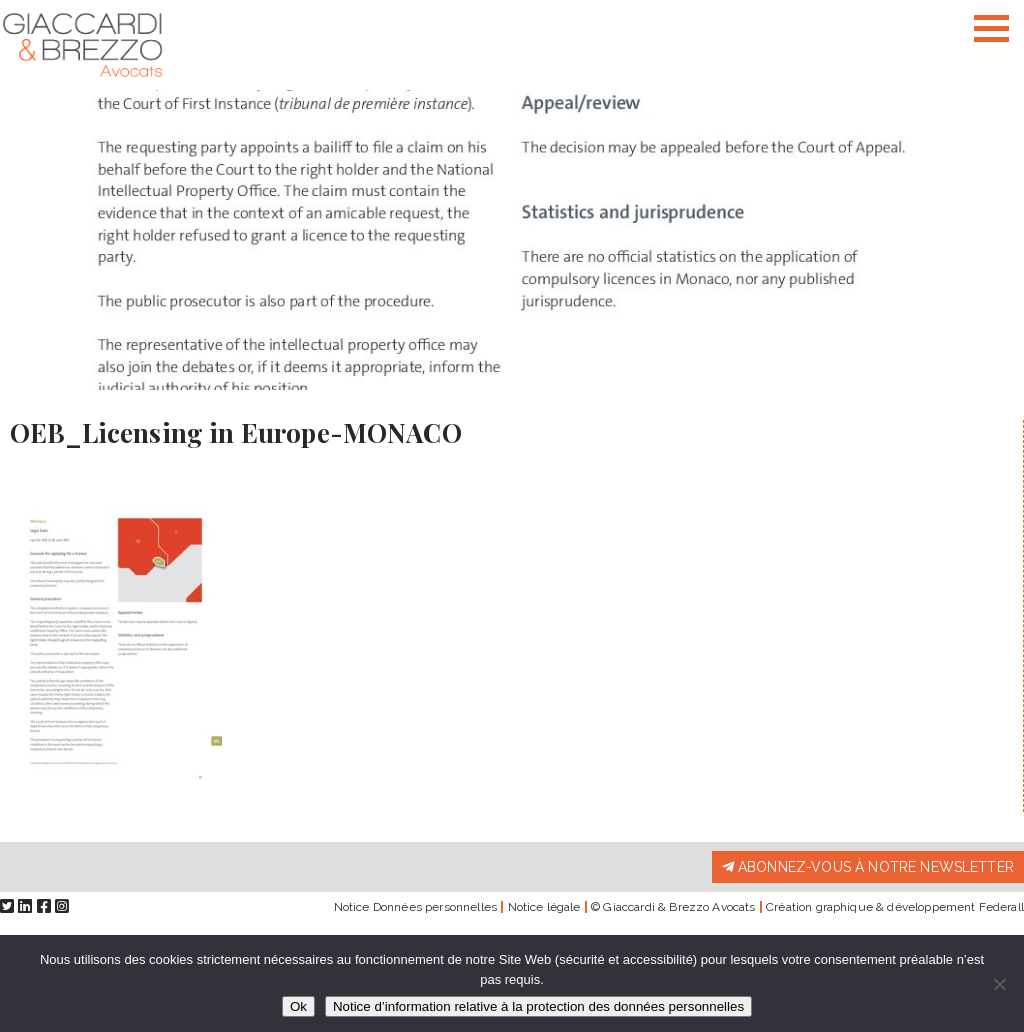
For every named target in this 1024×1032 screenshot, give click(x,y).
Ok (298, 1006)
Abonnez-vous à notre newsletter (868, 867)
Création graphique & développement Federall (895, 907)
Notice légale (544, 907)
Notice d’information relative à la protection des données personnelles (538, 1006)
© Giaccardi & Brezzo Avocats (673, 907)
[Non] (999, 984)
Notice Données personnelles (415, 907)
